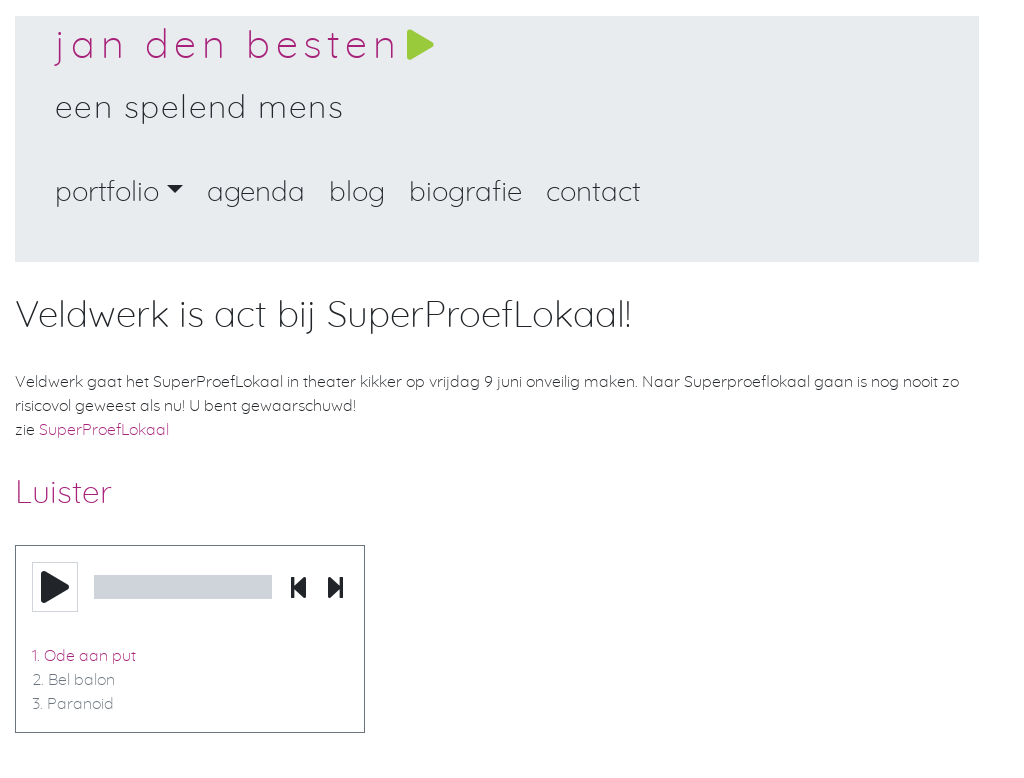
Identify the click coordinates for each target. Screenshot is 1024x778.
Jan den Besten (228, 46)
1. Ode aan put (84, 656)
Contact (593, 193)
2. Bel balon (73, 680)
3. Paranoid (73, 704)
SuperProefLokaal (104, 430)
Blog (357, 193)
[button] (55, 587)
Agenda (256, 193)
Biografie (465, 193)
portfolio (107, 193)
